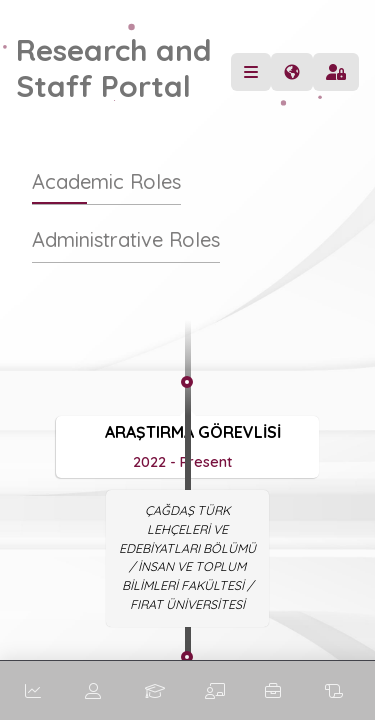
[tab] (106, 191)
